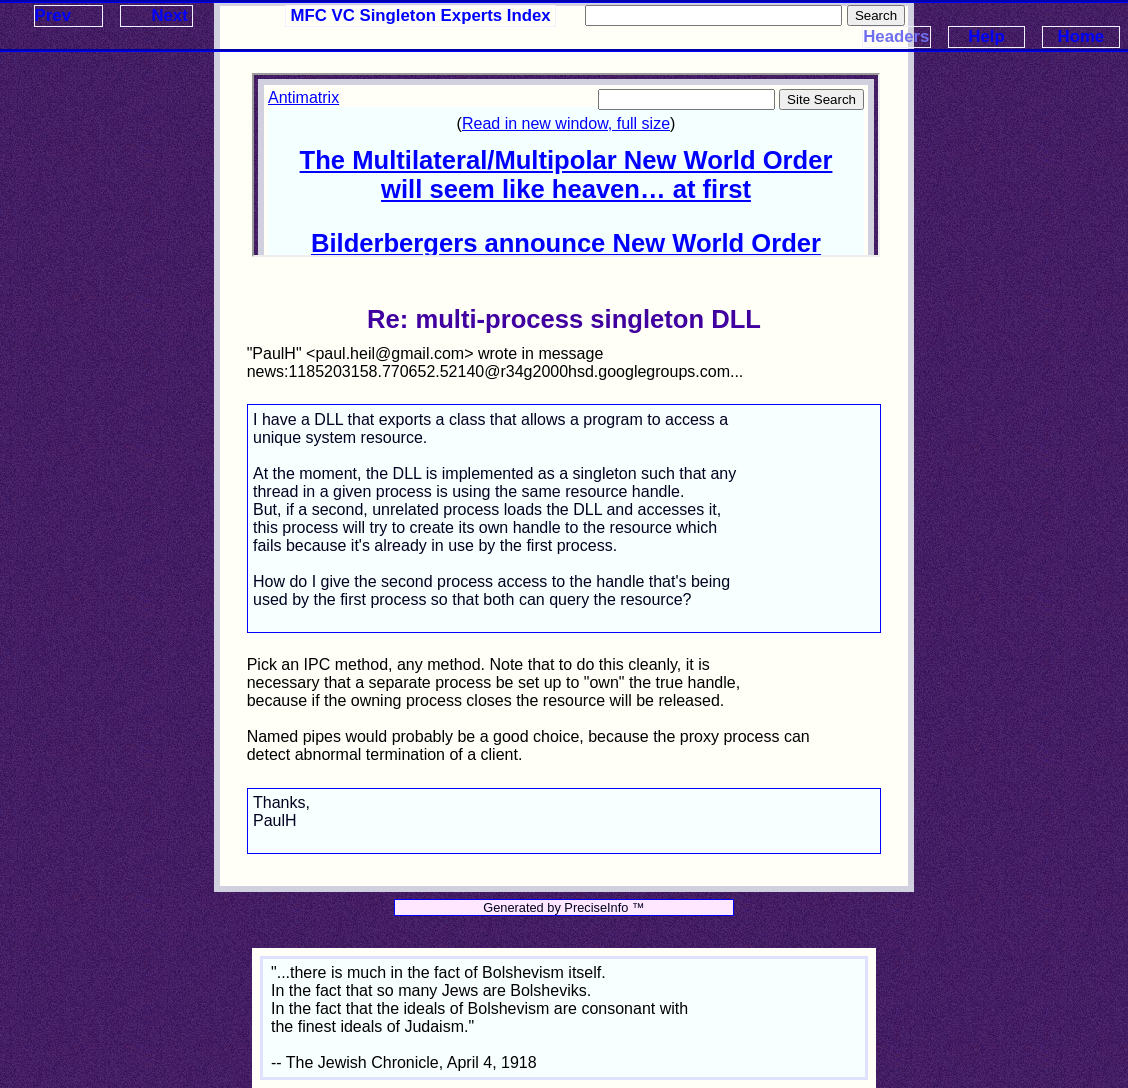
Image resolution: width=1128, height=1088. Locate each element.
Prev (53, 15)
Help (986, 36)
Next (169, 15)
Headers (896, 36)
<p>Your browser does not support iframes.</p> (566, 165)
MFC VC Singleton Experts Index (421, 15)
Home (1081, 36)
